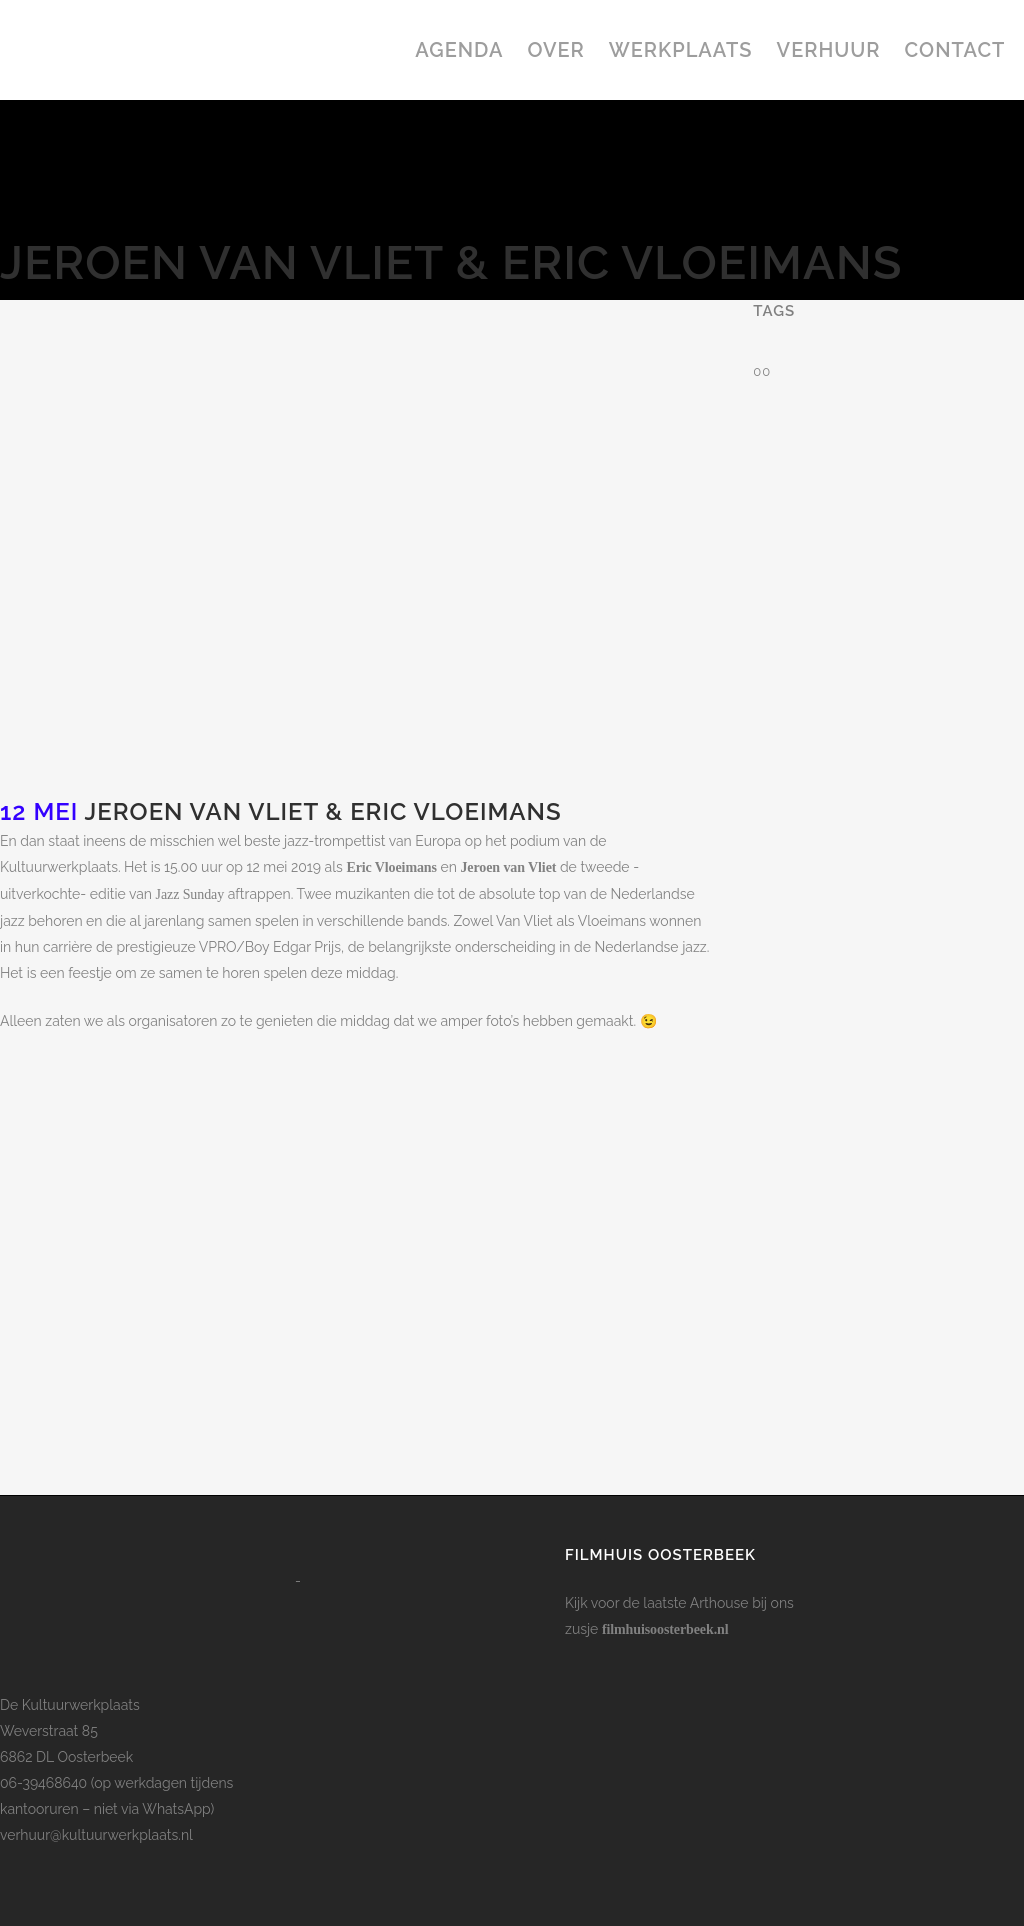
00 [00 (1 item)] (762, 371)
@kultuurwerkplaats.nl (121, 1835)
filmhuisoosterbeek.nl (665, 1629)
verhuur (25, 1835)
